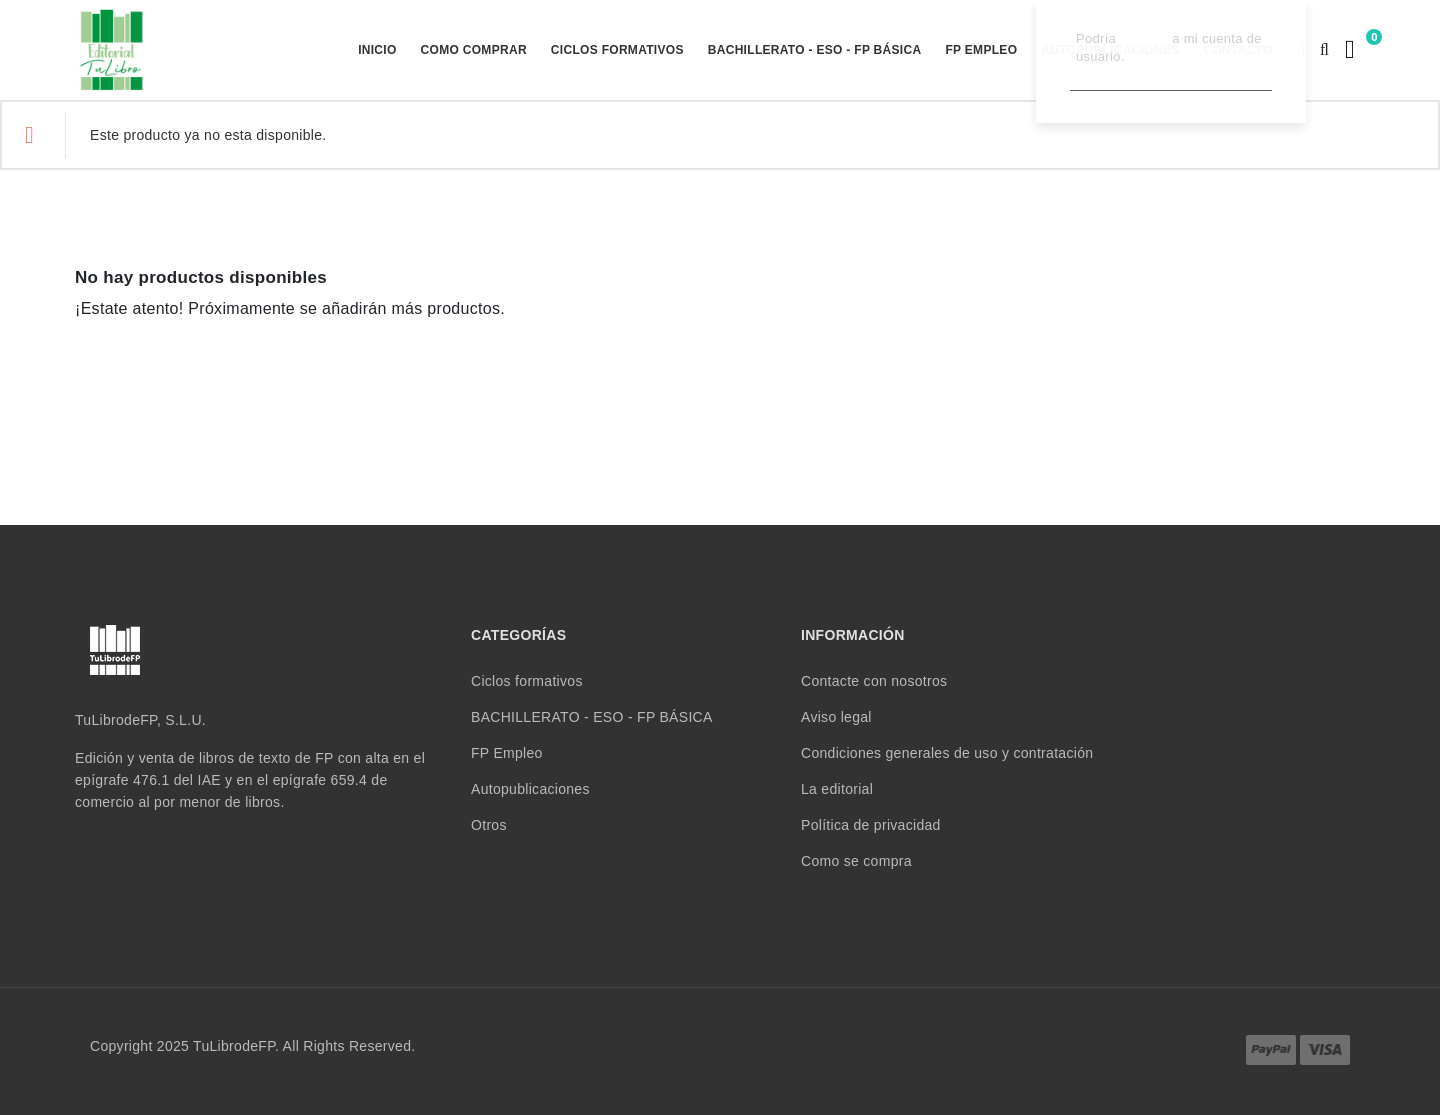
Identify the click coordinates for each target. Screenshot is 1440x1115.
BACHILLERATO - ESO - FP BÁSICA (815, 50)
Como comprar (474, 50)
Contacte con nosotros (874, 681)
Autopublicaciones (1110, 50)
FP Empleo (981, 50)
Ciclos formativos (617, 50)
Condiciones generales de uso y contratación (947, 753)
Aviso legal (836, 717)
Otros (489, 825)
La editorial (837, 789)
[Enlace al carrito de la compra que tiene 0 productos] (1347, 49)
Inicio (377, 50)
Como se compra (856, 861)
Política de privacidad (871, 825)
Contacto (1238, 50)
